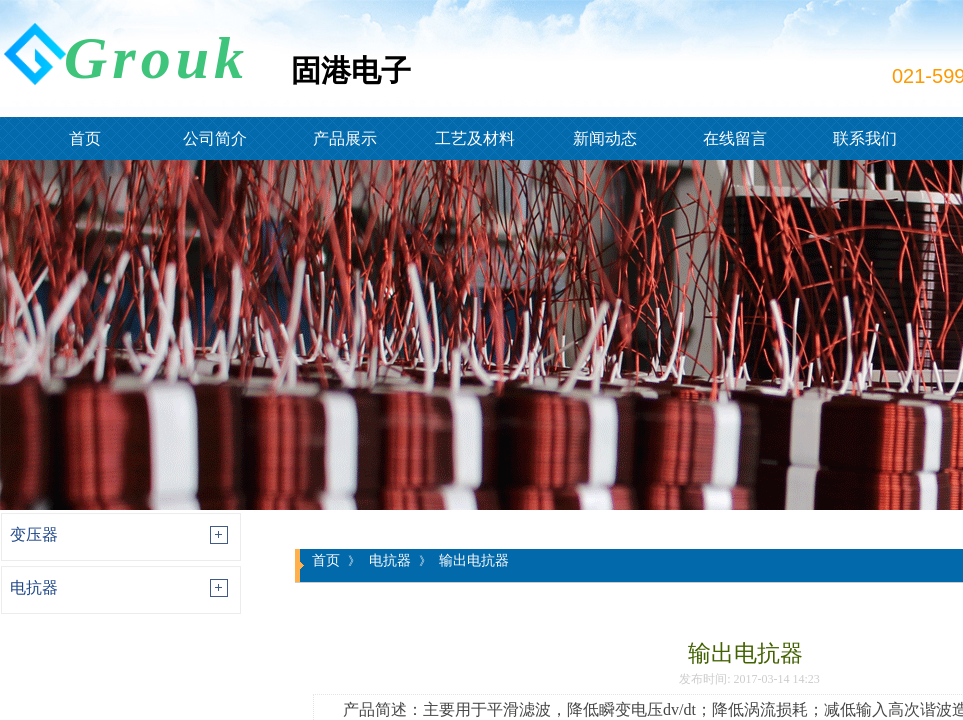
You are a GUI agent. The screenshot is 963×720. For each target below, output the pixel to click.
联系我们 (865, 138)
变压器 (34, 534)
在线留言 (735, 138)
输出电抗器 (474, 560)
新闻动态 (605, 138)
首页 (85, 138)
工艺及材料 (475, 138)
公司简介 (215, 138)
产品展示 (345, 138)
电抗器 (34, 587)
